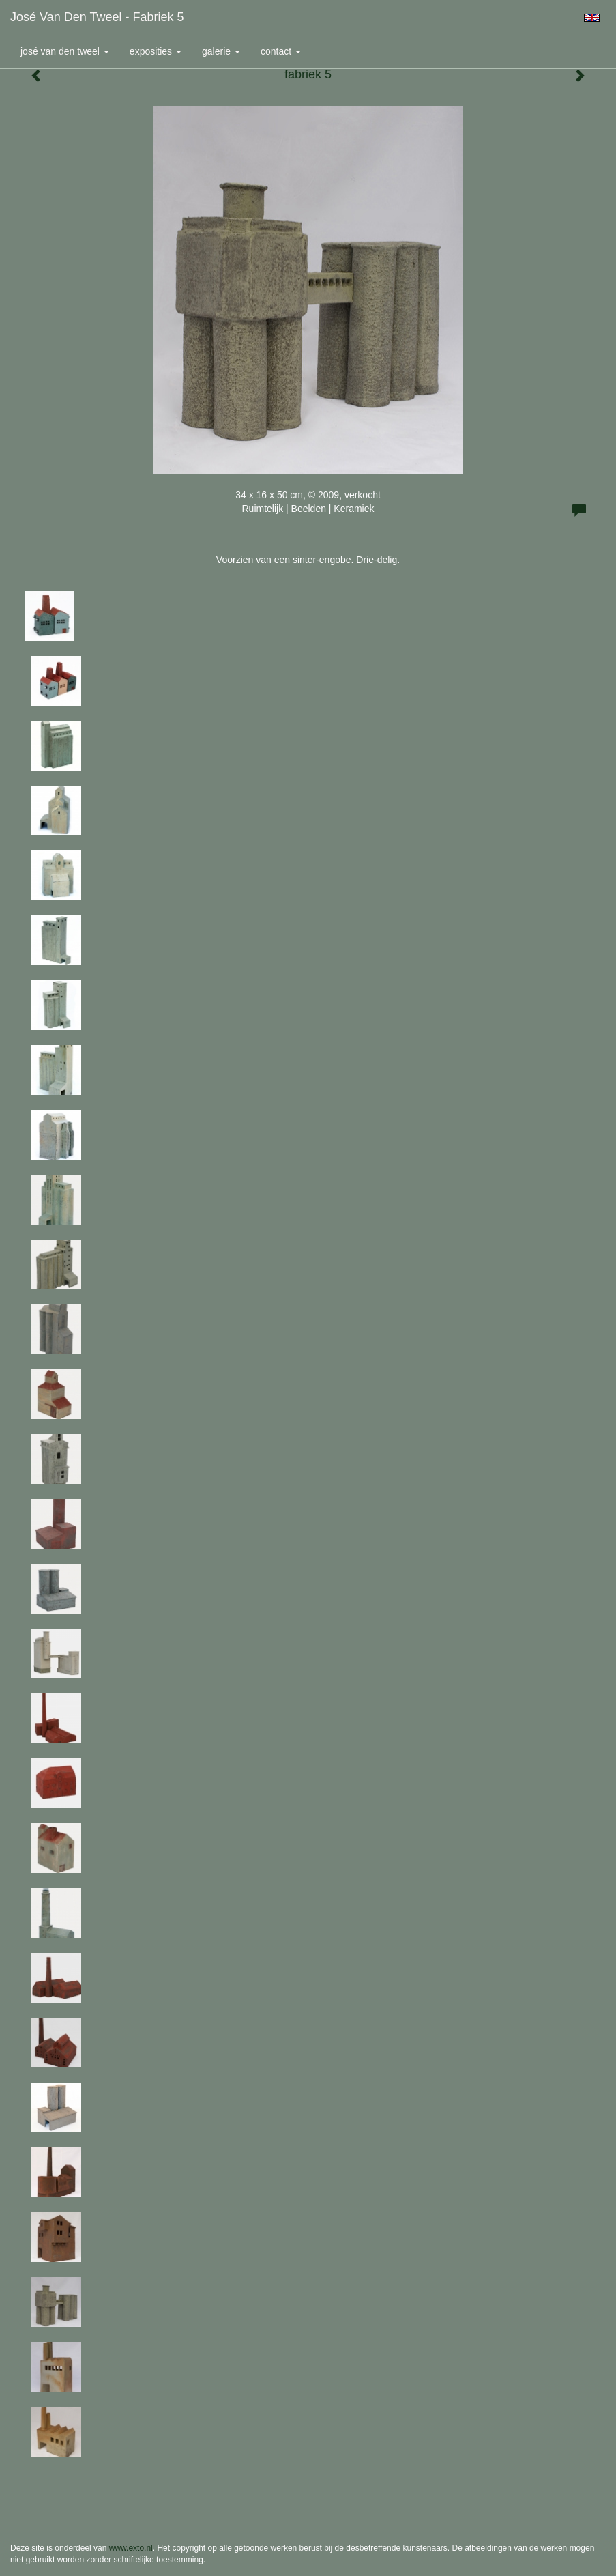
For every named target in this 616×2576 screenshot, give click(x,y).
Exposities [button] (155, 51)
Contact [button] (281, 51)
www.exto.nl (131, 2548)
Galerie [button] (221, 51)
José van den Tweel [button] (64, 51)
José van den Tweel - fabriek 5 (97, 17)
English (592, 18)
